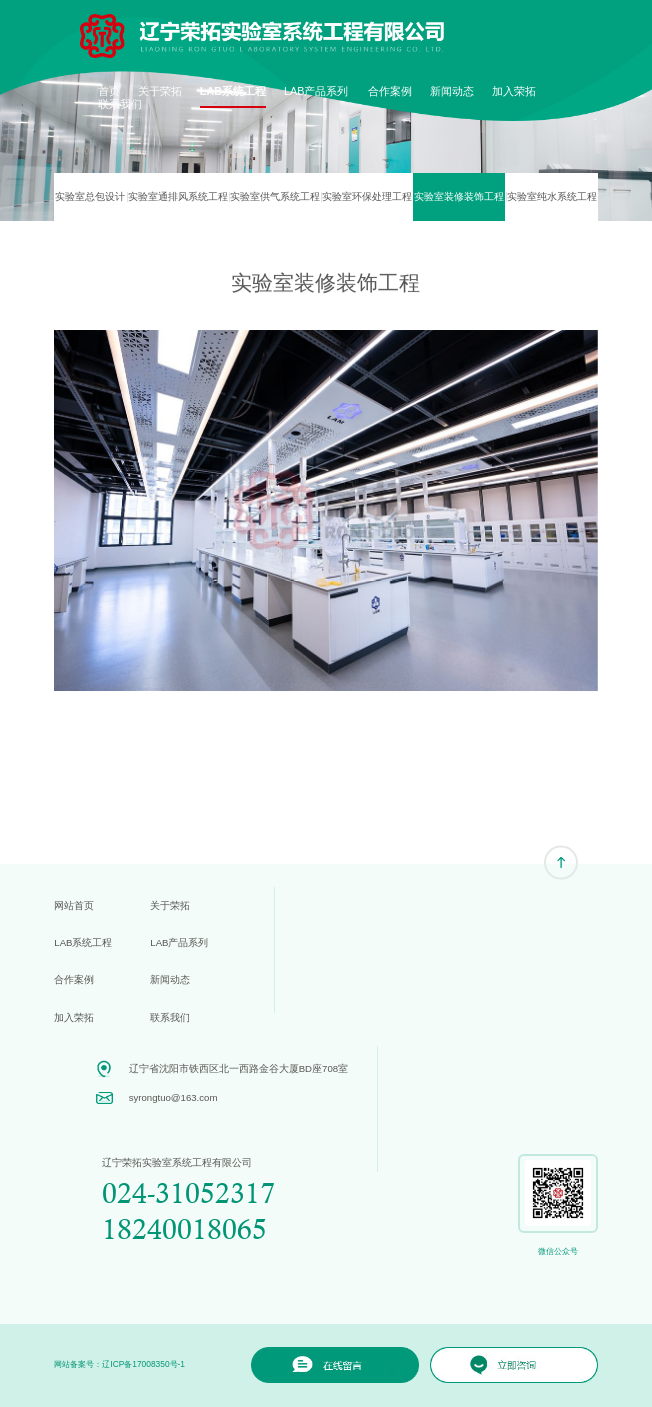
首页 (109, 91)
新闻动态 (452, 91)
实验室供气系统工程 (275, 196)
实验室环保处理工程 (367, 196)
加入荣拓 (514, 91)
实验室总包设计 (90, 196)
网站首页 (74, 905)
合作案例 (390, 91)
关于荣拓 (160, 91)
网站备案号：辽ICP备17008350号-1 (119, 1364)
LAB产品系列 (316, 91)
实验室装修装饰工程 (459, 196)
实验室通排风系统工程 (178, 196)
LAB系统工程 (233, 91)
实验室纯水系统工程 (552, 196)
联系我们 (120, 104)
